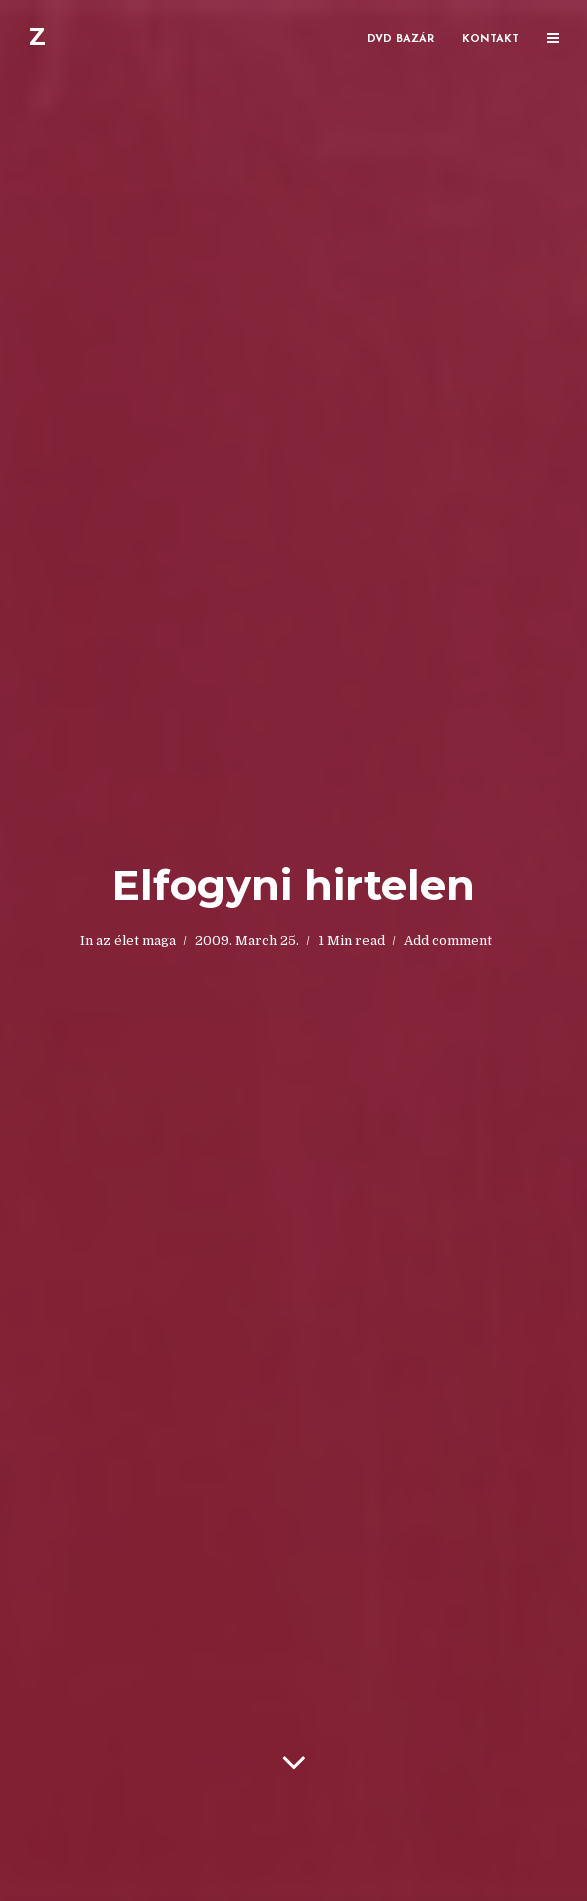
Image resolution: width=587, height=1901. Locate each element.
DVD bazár (400, 39)
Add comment (448, 940)
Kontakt (490, 39)
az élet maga (136, 940)
